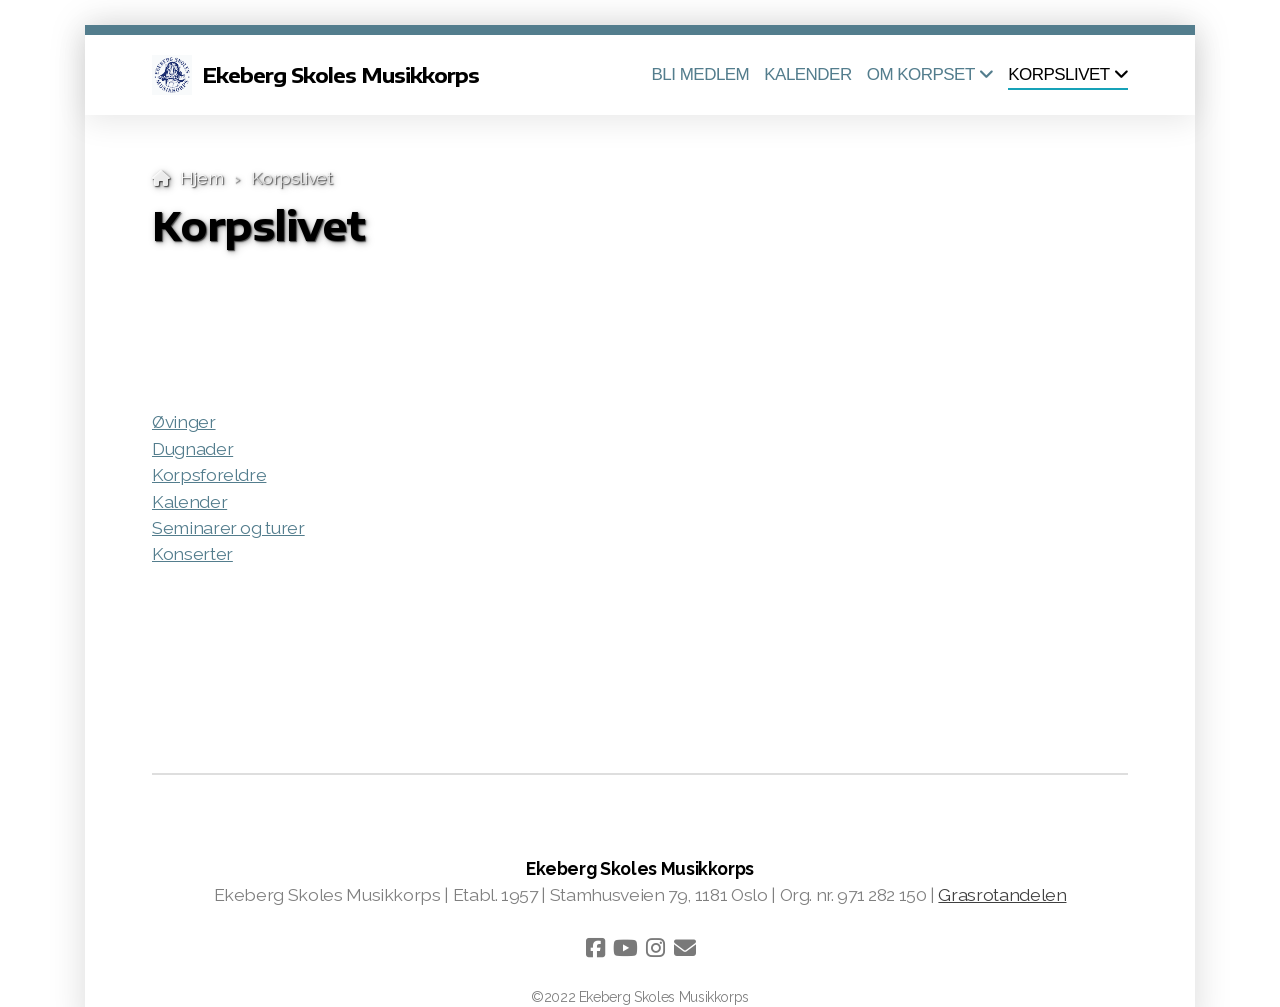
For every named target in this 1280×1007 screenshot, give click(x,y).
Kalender (189, 501)
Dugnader (192, 448)
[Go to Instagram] (655, 948)
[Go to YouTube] (625, 948)
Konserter (192, 553)
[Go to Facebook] (595, 948)
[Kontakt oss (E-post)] (685, 948)
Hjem (202, 177)
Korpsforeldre (209, 474)
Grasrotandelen (1002, 894)
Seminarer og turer (228, 527)
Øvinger (184, 421)
